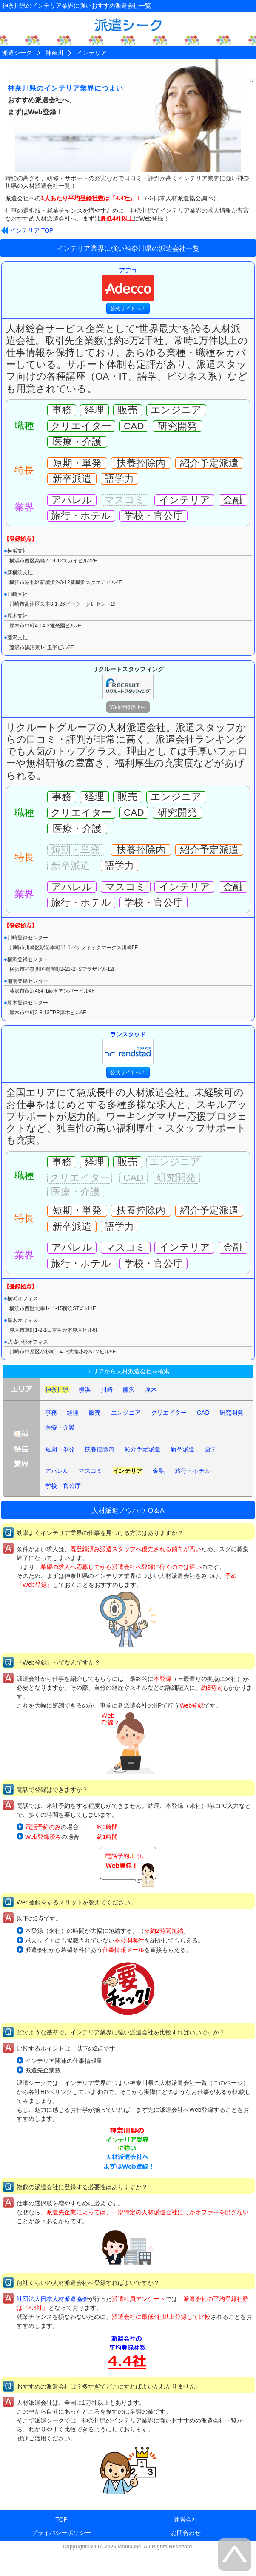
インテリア (127, 1470)
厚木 (151, 1389)
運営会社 (186, 2519)
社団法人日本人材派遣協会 (52, 2298)
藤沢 (129, 1389)
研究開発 (231, 1412)
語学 (210, 1449)
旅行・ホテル (192, 1470)
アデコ (128, 284)
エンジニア (126, 1412)
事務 (51, 1412)
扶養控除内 (99, 1449)
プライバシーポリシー (61, 2532)
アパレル (57, 1470)
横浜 (85, 1389)
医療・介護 (60, 1427)
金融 (159, 1470)
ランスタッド (128, 1047)
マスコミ (90, 1470)
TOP (61, 2519)
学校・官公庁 (63, 1485)
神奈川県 (57, 1389)
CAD (203, 1412)
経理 (73, 1412)
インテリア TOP (31, 230)
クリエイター (169, 1412)
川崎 (107, 1389)
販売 (95, 1412)
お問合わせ (186, 2532)
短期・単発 (60, 1449)
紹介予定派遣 (142, 1449)
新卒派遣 (182, 1449)
